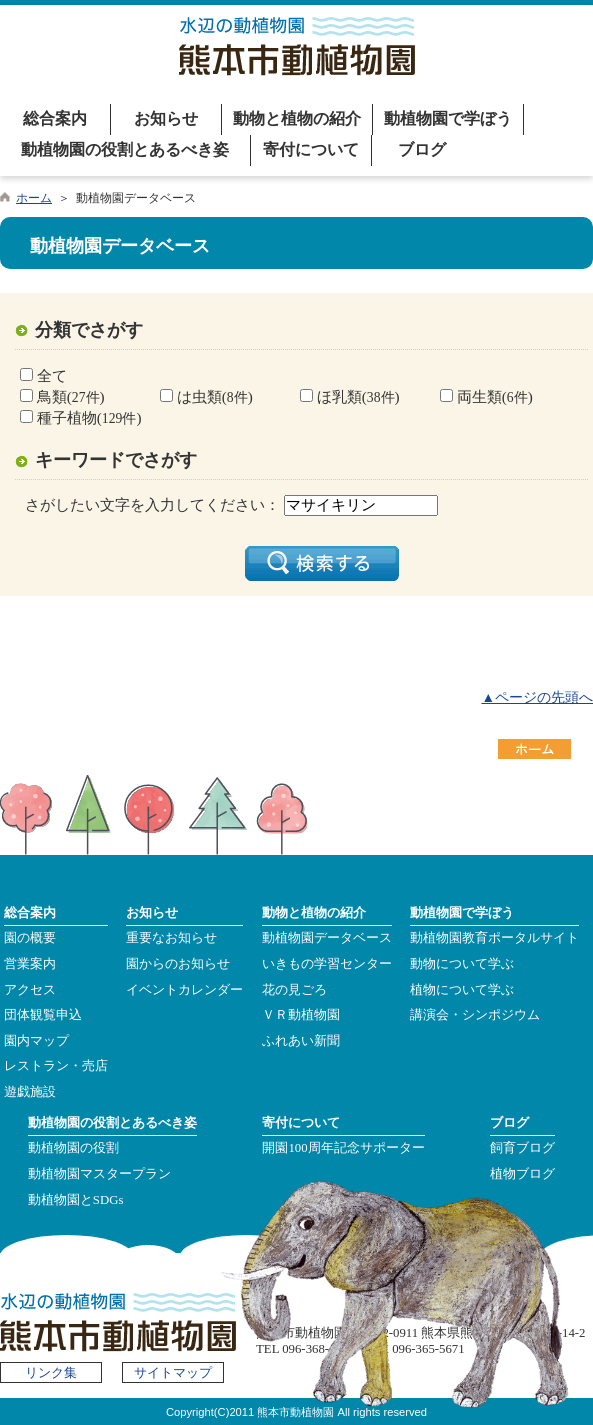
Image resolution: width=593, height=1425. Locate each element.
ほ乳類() (356, 396)
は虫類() (213, 396)
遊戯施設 (30, 1092)
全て (50, 375)
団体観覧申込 (43, 1015)
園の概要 (30, 938)
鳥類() (69, 396)
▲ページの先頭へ (537, 697)
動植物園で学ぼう (448, 118)
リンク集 (51, 1373)
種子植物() (87, 417)
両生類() (493, 396)
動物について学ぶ (462, 964)
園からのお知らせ (178, 964)
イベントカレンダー (184, 990)
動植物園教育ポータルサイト (494, 938)
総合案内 (55, 118)
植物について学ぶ (462, 990)
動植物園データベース (327, 938)
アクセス (30, 990)
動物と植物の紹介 (297, 118)
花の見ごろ (294, 990)
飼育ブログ (522, 1148)
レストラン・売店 (56, 1066)
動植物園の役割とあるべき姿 (125, 149)
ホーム (34, 198)
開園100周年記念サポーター (343, 1148)
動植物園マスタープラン (99, 1174)
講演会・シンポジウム (475, 1015)
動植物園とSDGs (76, 1200)
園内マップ (36, 1041)
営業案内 (30, 964)
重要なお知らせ (171, 938)
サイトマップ (173, 1373)
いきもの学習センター (327, 964)
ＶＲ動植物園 (301, 1015)
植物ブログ (522, 1174)
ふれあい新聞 (301, 1041)
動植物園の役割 (73, 1148)
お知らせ (166, 118)
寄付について (311, 149)
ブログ (422, 149)
